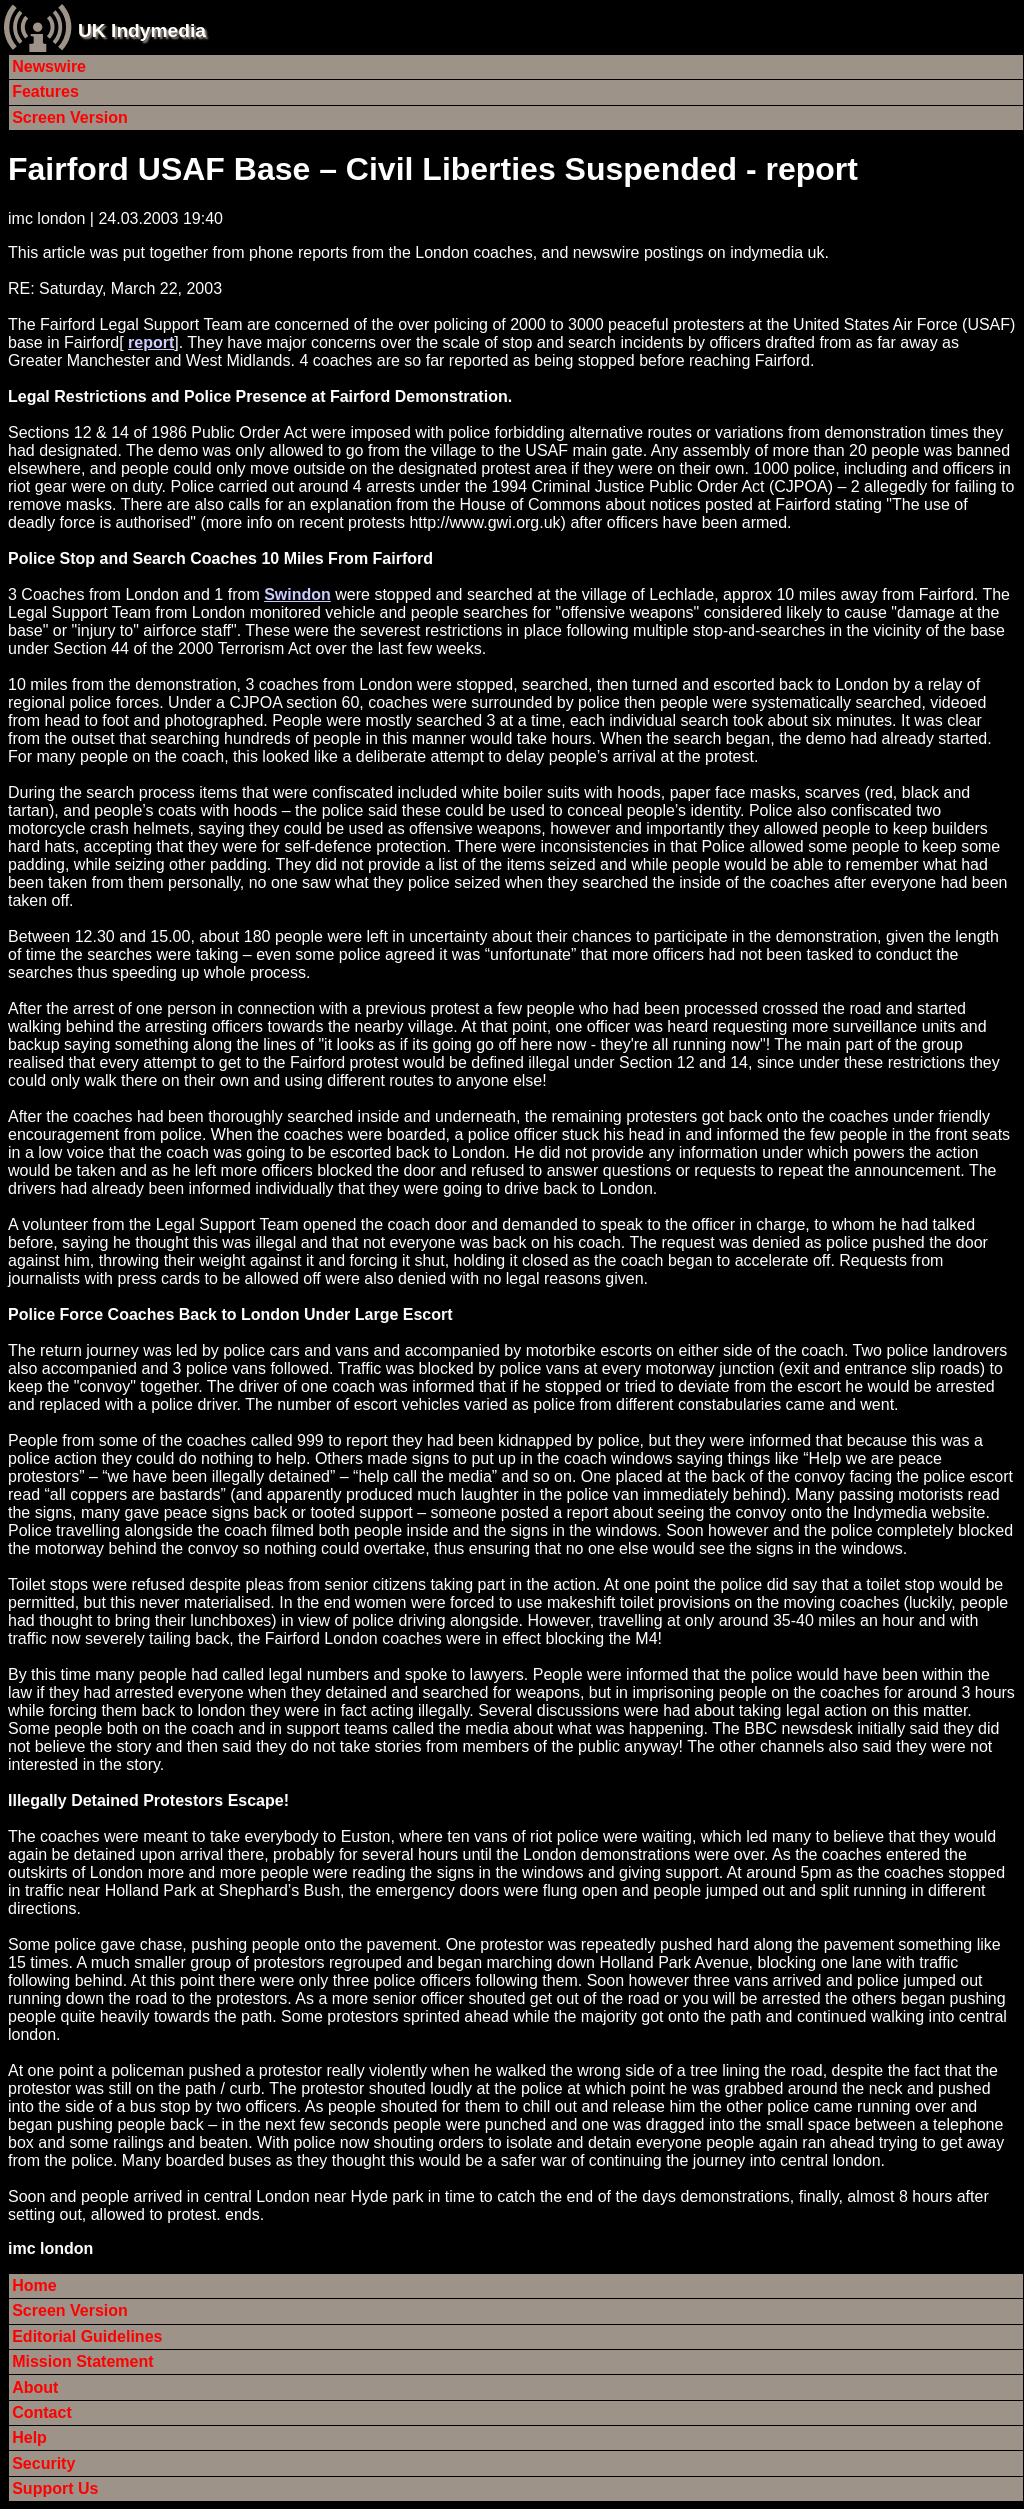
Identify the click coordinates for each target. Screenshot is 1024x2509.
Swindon (297, 594)
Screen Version (70, 117)
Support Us (55, 2488)
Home (34, 2285)
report (151, 342)
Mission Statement (82, 2361)
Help (29, 2437)
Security (43, 2463)
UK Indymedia (142, 30)
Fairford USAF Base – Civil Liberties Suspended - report (433, 169)
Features (45, 91)
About (35, 2387)
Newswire (49, 66)
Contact (42, 2412)
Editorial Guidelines (87, 2336)
